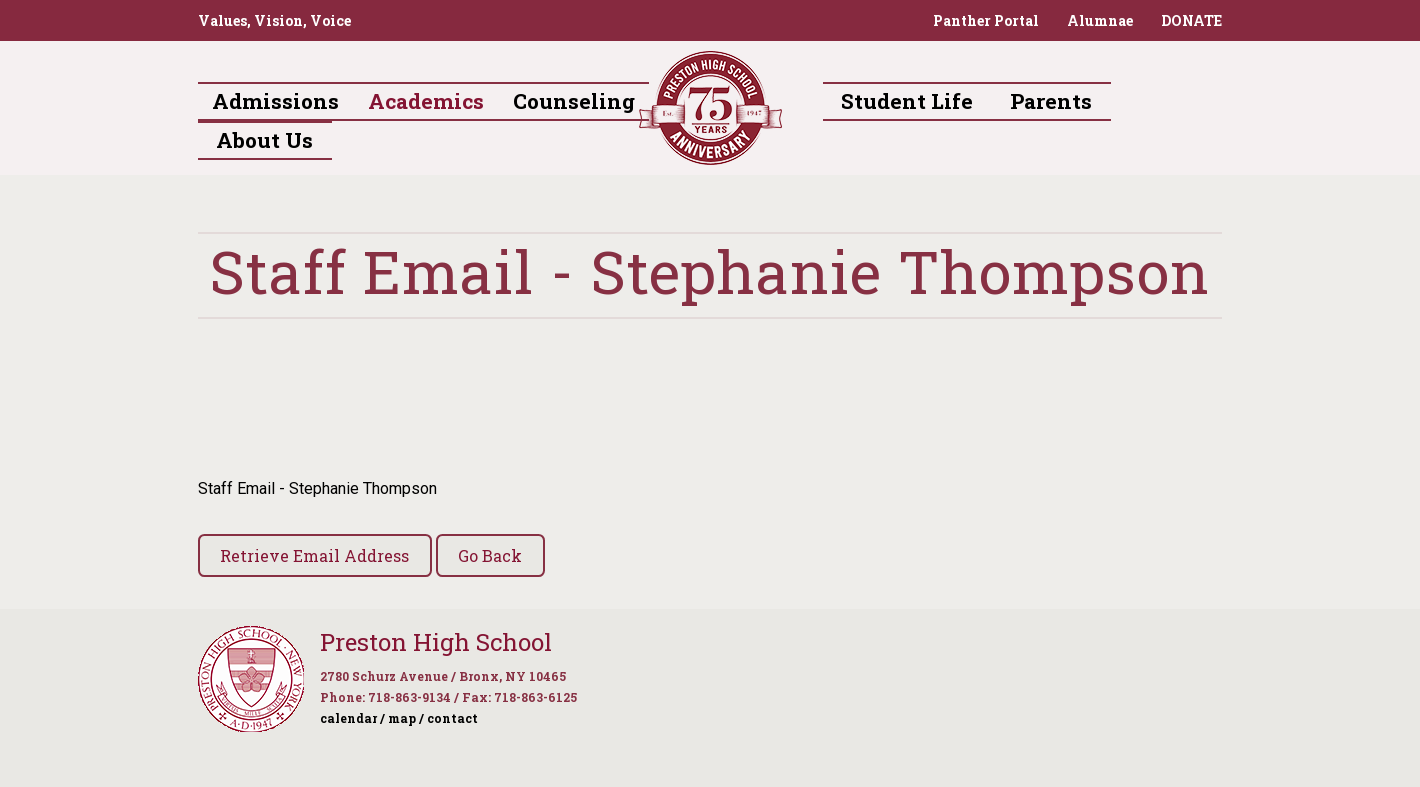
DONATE (1191, 20)
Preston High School (436, 642)
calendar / (352, 718)
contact (452, 718)
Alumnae (1100, 20)
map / (406, 718)
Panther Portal (986, 20)
